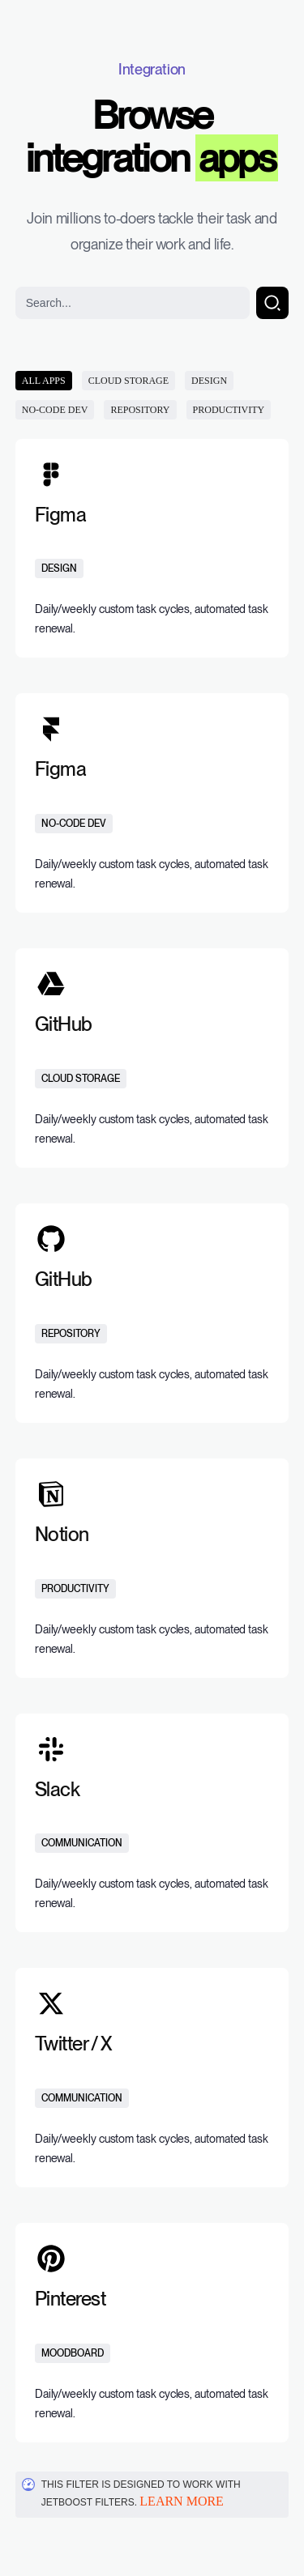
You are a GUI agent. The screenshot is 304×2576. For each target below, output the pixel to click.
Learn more (181, 2501)
